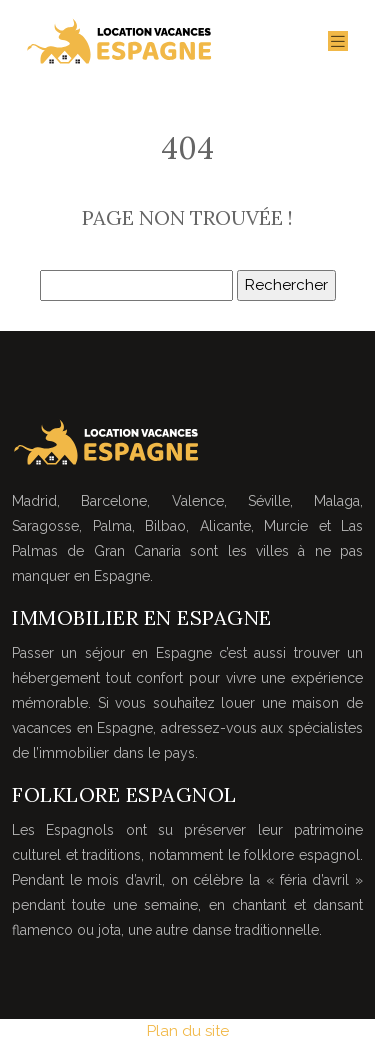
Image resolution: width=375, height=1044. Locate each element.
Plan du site (188, 1031)
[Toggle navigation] (338, 41)
